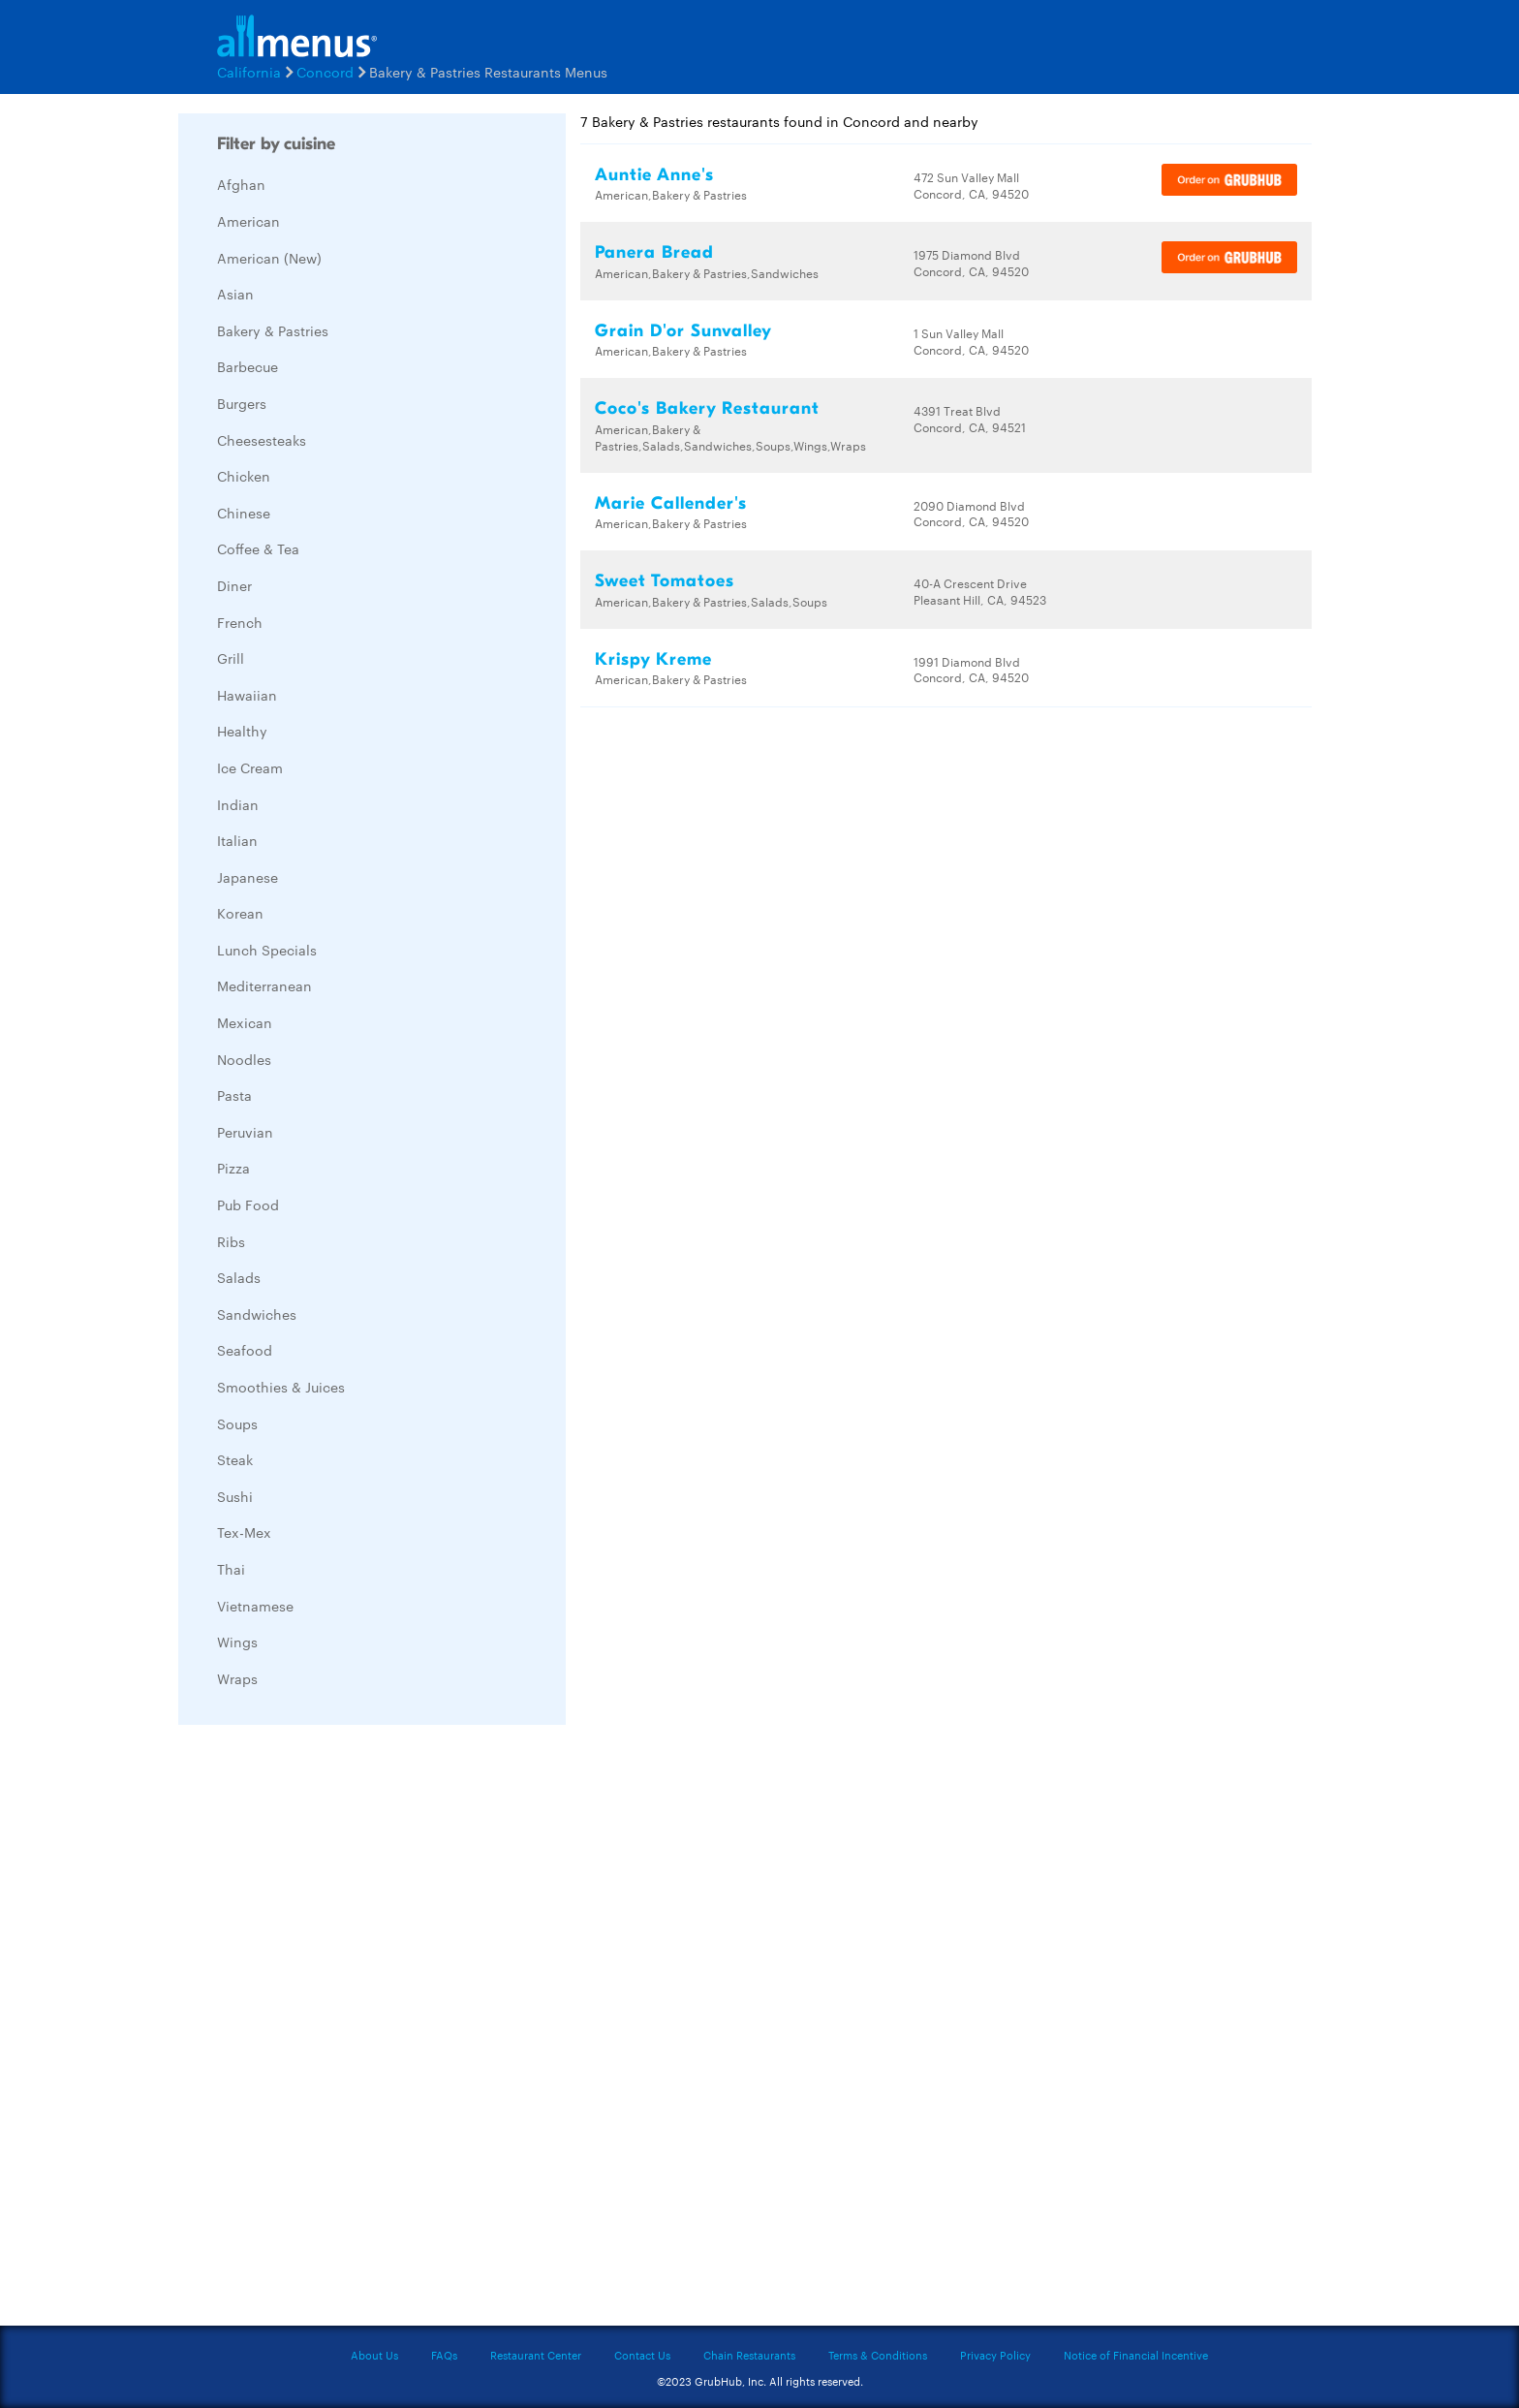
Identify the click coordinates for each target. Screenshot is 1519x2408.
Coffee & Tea (258, 548)
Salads (239, 1277)
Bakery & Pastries (272, 330)
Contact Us (642, 2354)
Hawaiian (247, 694)
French (240, 622)
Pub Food (248, 1204)
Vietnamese (255, 1605)
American (248, 221)
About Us (374, 2354)
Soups (237, 1423)
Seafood (244, 1350)
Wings (237, 1641)
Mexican (244, 1022)
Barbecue (247, 366)
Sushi (235, 1496)
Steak (235, 1459)
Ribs (231, 1241)
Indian (238, 804)
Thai (231, 1569)
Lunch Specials (267, 949)
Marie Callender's (671, 503)
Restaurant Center (535, 2354)
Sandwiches (256, 1314)
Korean (240, 913)
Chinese (243, 512)
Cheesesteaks (261, 440)
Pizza (233, 1167)
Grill (230, 658)
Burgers (241, 403)
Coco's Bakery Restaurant (707, 408)
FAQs (444, 2354)
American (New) (269, 257)
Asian (235, 293)
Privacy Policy (995, 2354)
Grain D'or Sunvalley (683, 331)
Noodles (244, 1059)
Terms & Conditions (877, 2354)
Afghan (241, 184)
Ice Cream (250, 767)
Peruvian (245, 1131)
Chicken (243, 475)
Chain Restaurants (749, 2354)
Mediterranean (264, 985)
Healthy (242, 730)
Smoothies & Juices (281, 1386)
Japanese (247, 877)
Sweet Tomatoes (664, 581)
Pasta (234, 1095)
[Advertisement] (323, 2030)
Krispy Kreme (653, 659)
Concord (325, 71)
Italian (237, 840)
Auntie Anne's (654, 175)
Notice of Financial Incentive (1136, 2354)
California (249, 71)
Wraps (237, 1678)
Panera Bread (654, 252)
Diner (234, 585)
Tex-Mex (244, 1532)
